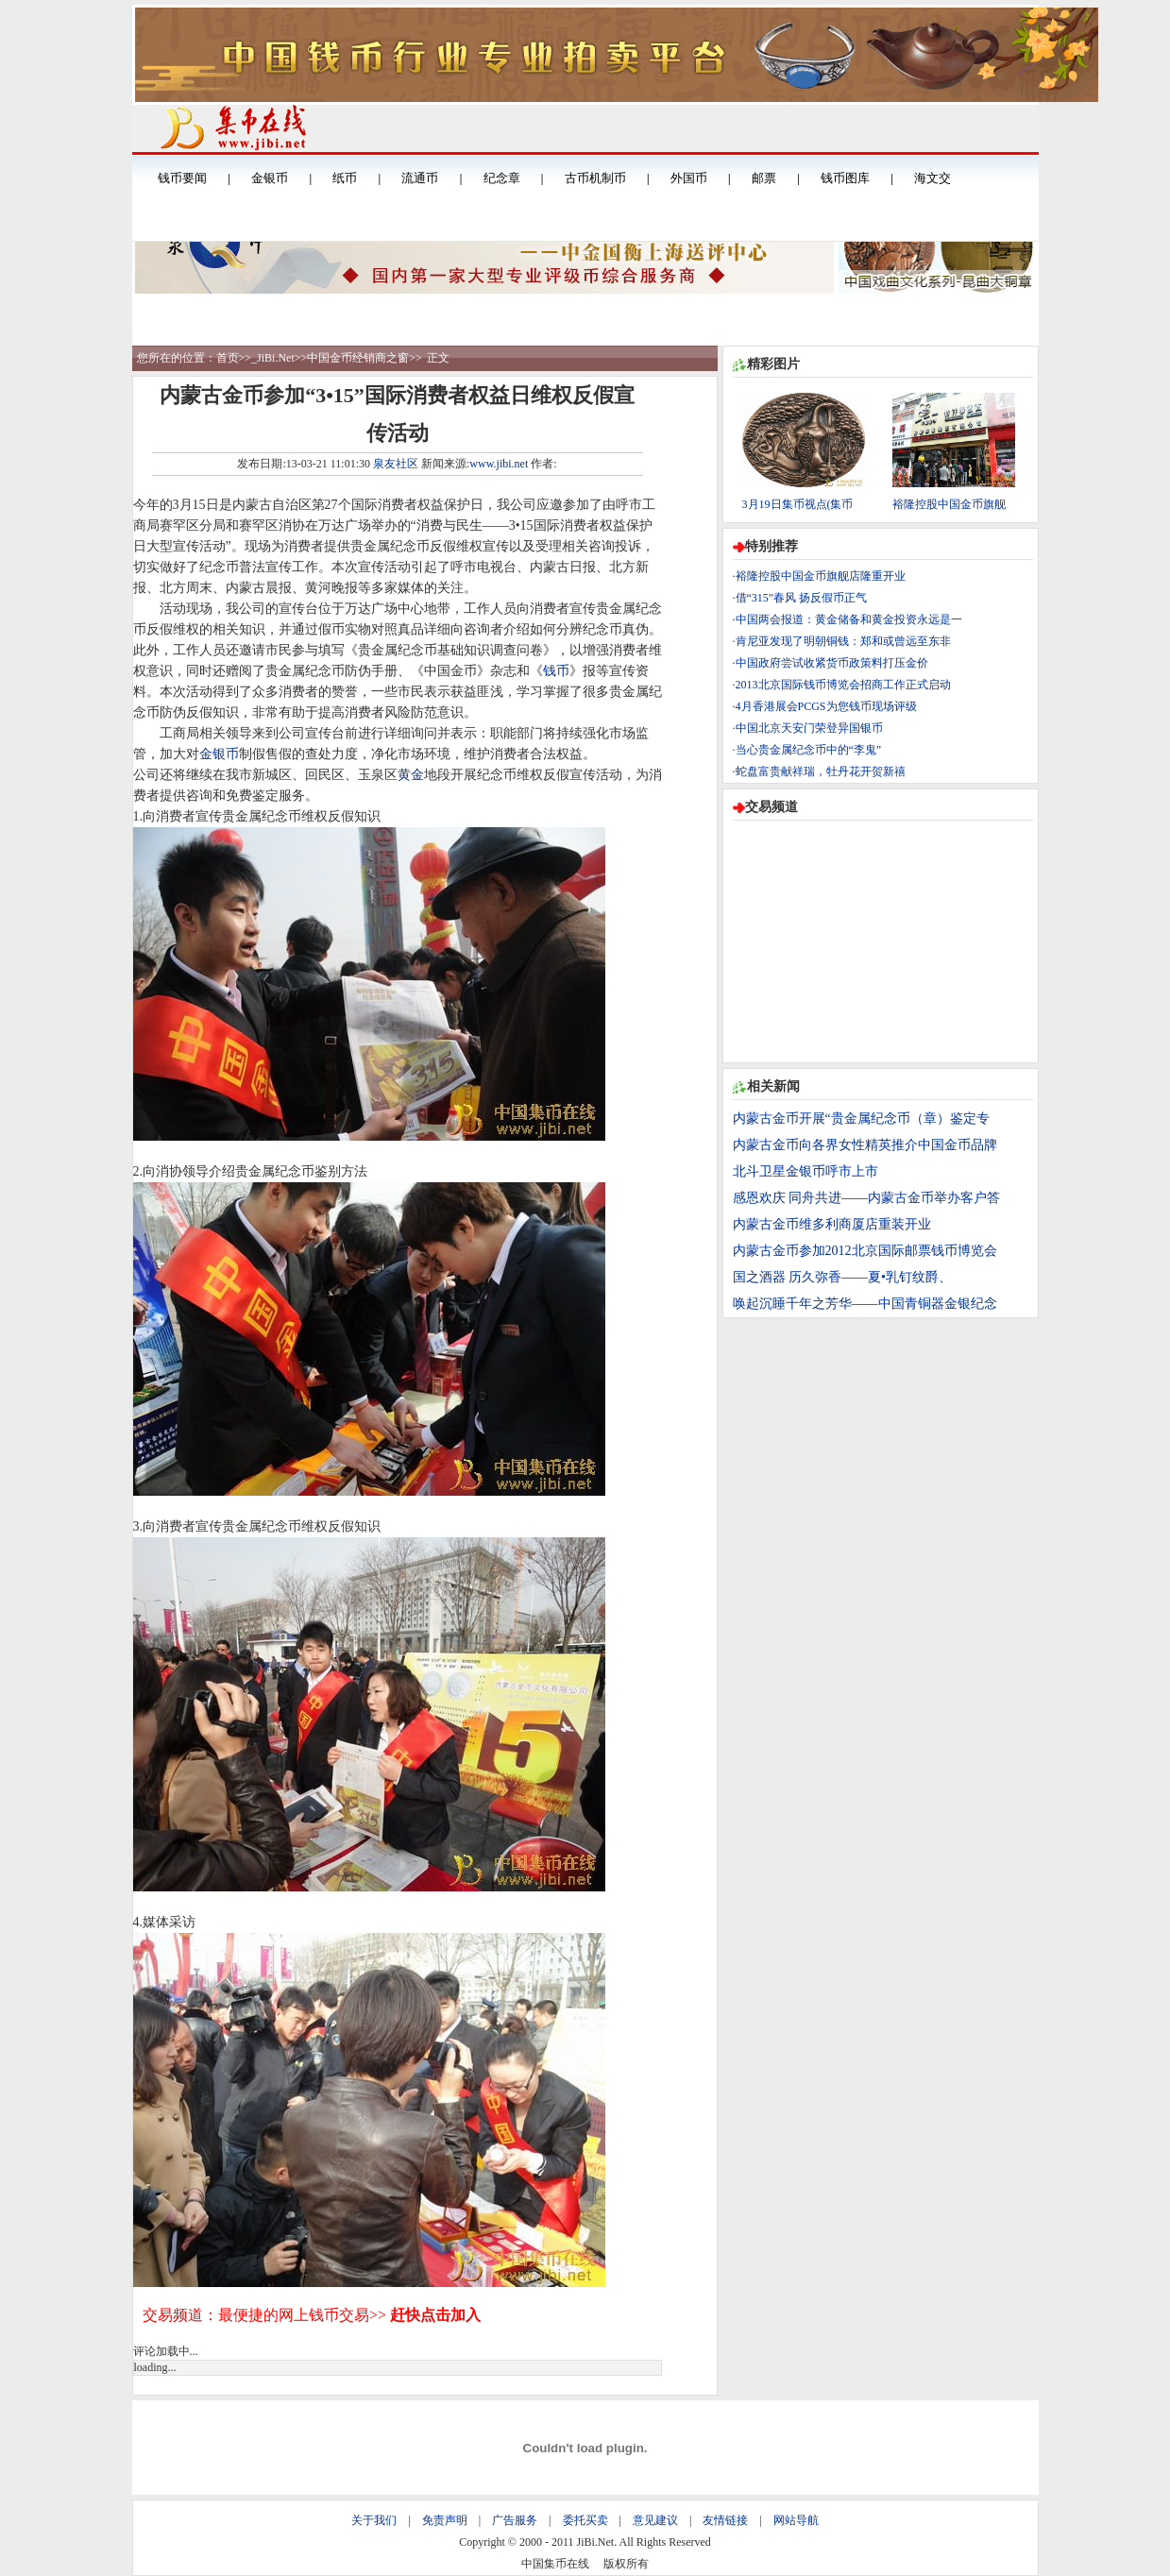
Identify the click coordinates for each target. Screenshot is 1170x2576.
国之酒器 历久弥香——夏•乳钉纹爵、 (842, 1277)
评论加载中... (165, 2351)
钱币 (556, 671)
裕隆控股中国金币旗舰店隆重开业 (821, 576)
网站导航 (796, 2520)
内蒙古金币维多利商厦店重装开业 (832, 1224)
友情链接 (725, 2520)
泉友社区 (395, 463)
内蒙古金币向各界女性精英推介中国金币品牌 (865, 1145)
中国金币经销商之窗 (358, 357)
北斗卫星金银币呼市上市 (805, 1171)
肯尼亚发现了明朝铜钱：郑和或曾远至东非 (843, 641)
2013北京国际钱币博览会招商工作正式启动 (843, 684)
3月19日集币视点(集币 (798, 504)
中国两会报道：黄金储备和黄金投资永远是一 (849, 619)
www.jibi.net (498, 463)
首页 (227, 357)
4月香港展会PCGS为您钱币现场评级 (826, 706)
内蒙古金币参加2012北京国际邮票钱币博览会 (865, 1251)
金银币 (219, 754)
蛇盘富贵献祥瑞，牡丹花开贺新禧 (821, 771)
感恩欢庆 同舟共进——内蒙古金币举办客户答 (867, 1198)
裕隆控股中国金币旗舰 (949, 504)
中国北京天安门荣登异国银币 (809, 728)
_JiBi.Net (273, 357)
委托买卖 (585, 2520)
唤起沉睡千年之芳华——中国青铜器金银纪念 (865, 1303)
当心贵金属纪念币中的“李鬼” (809, 749)
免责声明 (444, 2520)
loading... (155, 2367)
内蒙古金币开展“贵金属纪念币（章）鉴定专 (861, 1118)
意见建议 (655, 2520)
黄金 (411, 775)
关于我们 (374, 2520)
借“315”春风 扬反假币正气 (802, 597)
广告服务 (514, 2520)
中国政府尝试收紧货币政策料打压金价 (832, 662)
